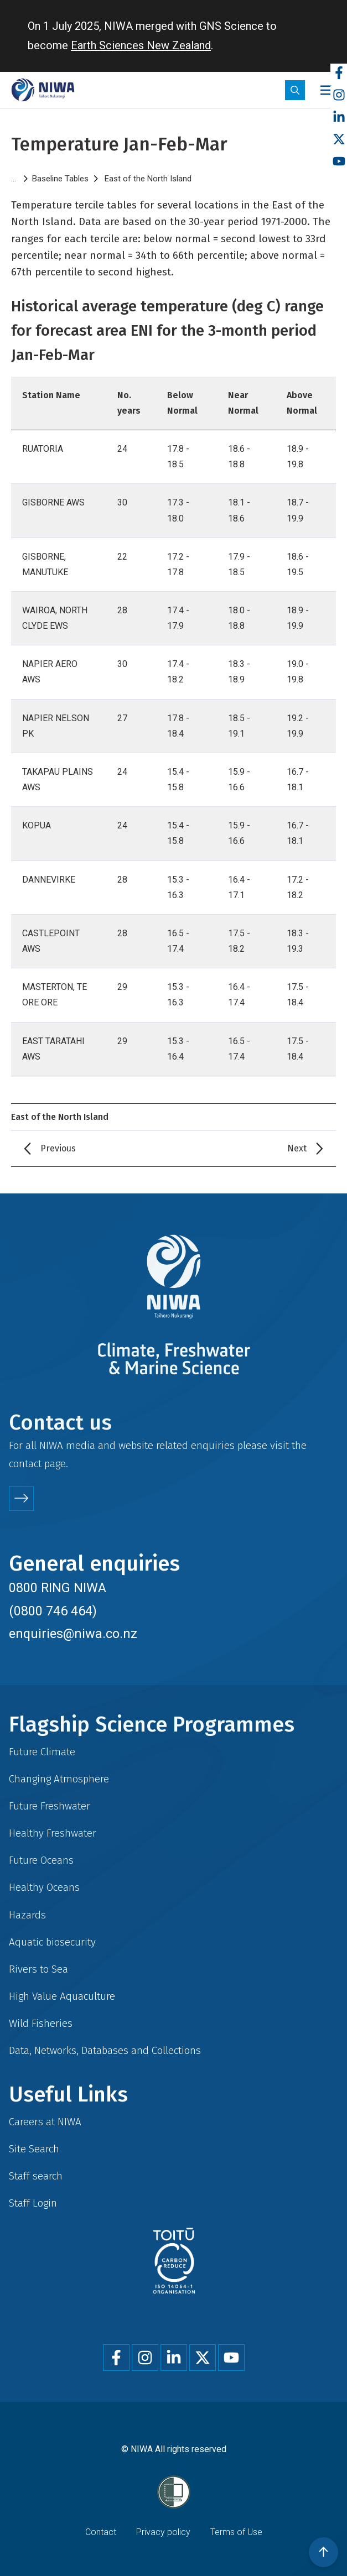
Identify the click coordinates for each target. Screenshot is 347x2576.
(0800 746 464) (53, 1611)
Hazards (27, 1914)
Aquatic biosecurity (52, 1942)
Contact (100, 2532)
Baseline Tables (60, 179)
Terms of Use (236, 2532)
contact (25, 1463)
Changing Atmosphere (59, 1778)
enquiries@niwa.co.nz (73, 1633)
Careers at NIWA (45, 2121)
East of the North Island (148, 179)
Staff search (36, 2176)
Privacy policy (163, 2532)
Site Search (34, 2148)
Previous (58, 1148)
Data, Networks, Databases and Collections (105, 2050)
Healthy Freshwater (52, 1833)
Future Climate (42, 1751)
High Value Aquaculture (62, 1996)
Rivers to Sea (38, 1969)
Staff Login (33, 2203)
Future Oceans (41, 1860)
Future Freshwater (49, 1806)
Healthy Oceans (44, 1887)
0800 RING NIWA (57, 1587)
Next (297, 1148)
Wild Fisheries (40, 2023)
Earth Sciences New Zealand (141, 45)
